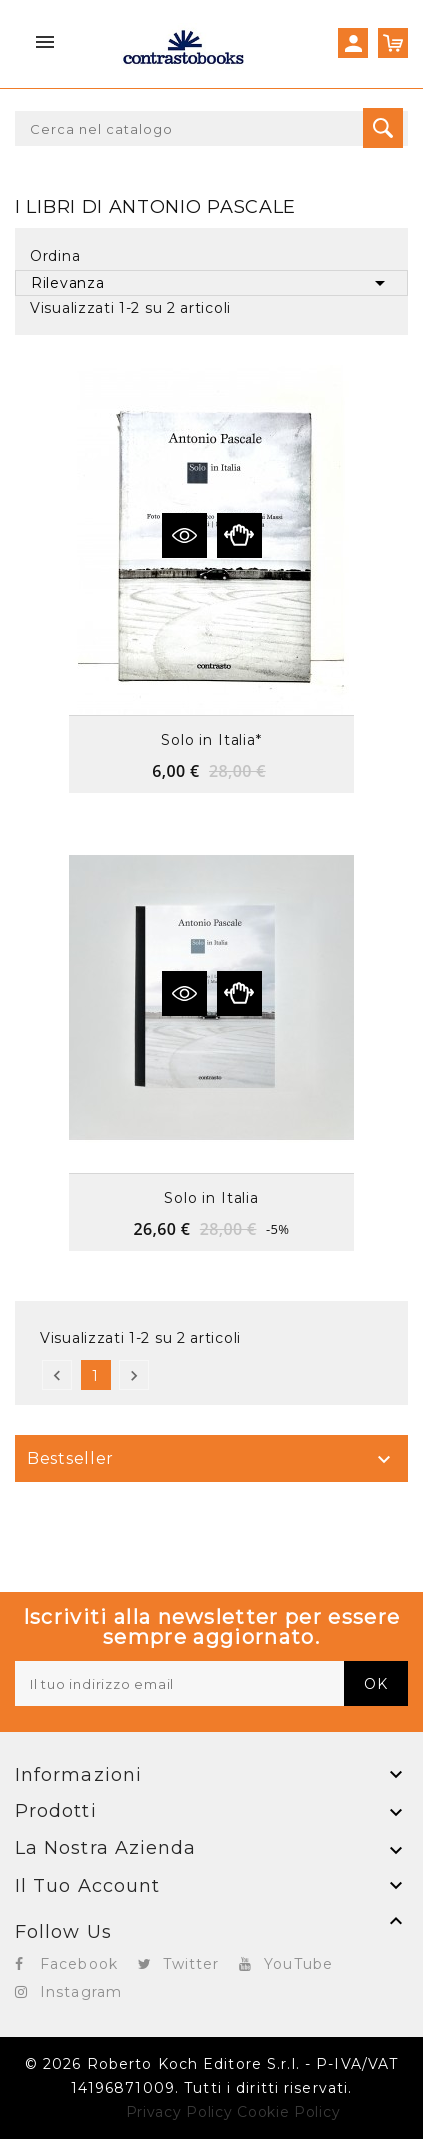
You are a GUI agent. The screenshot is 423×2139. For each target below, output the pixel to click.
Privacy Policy (179, 2112)
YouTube (298, 1964)
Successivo (134, 1375)
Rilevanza (211, 283)
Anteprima (239, 535)
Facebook (79, 1964)
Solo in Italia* (211, 740)
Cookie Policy (288, 2112)
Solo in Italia (211, 1198)
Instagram (81, 1992)
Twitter (191, 1964)
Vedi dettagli (184, 535)
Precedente (57, 1375)
